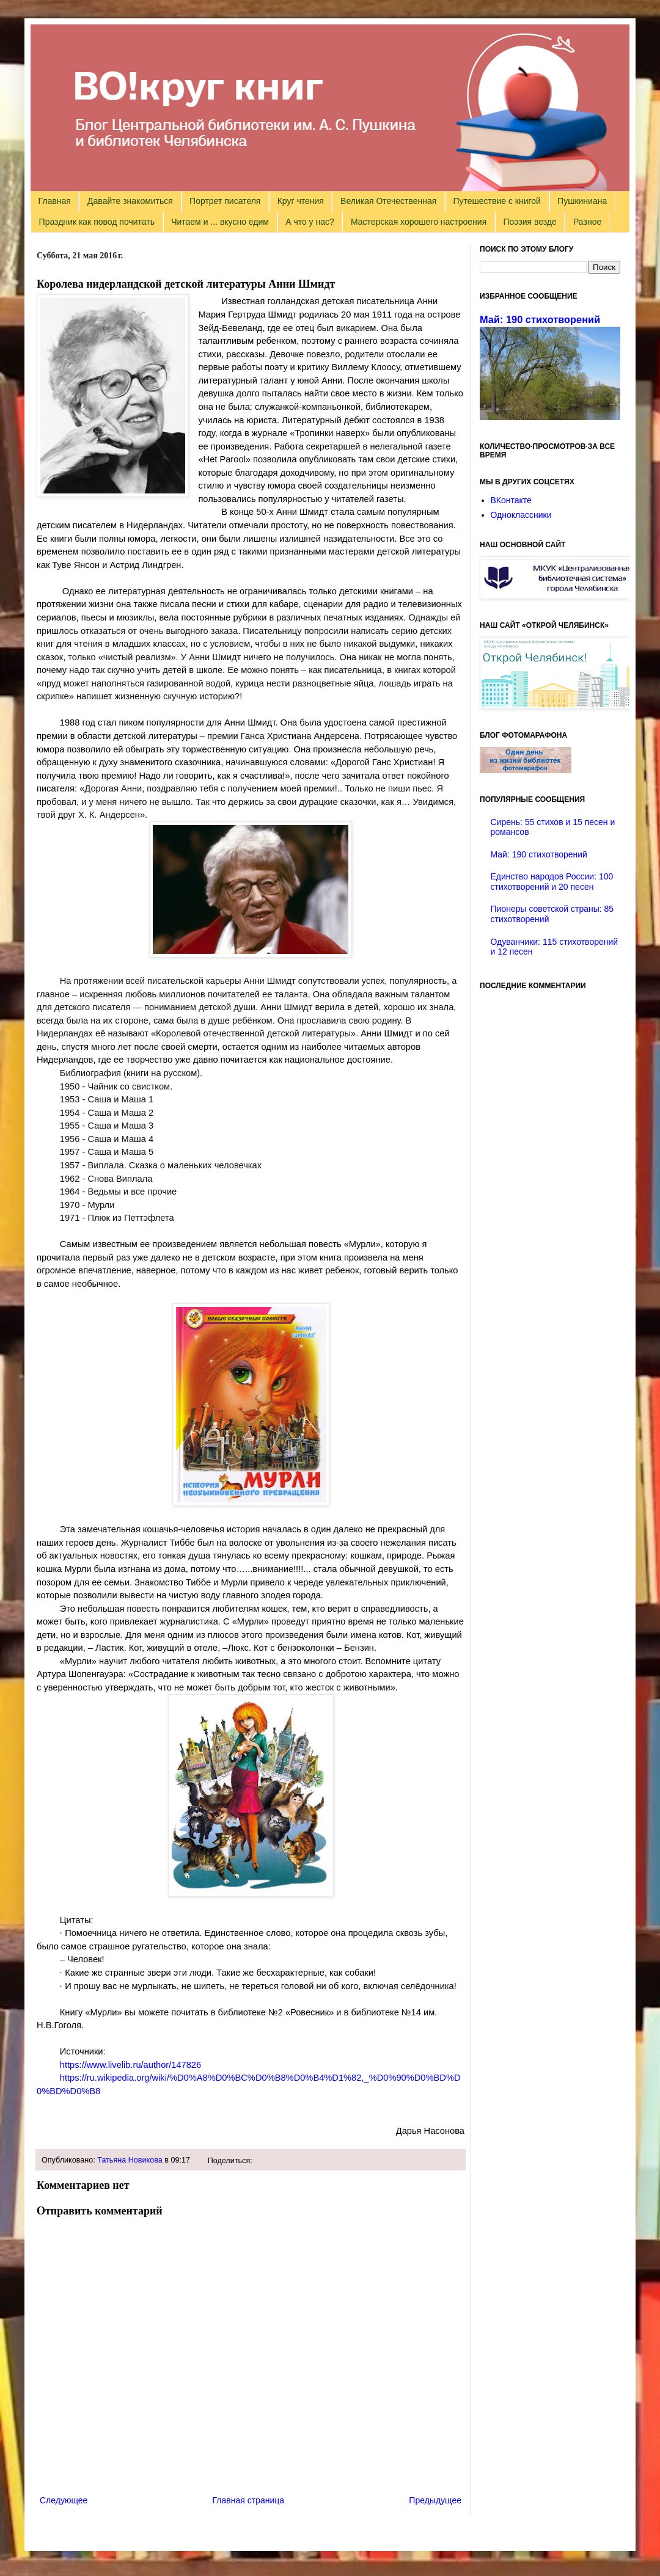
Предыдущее (435, 2500)
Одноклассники (521, 515)
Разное (587, 222)
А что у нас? (309, 222)
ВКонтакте (511, 500)
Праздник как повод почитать (97, 222)
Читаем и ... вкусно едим (220, 222)
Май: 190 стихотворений (540, 319)
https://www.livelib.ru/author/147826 (130, 2065)
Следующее (63, 2500)
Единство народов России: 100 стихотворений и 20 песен (552, 881)
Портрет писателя (224, 201)
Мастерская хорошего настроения (418, 222)
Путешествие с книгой (496, 201)
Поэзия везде (529, 222)
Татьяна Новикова (130, 2160)
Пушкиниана (582, 201)
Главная (54, 201)
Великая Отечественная (388, 201)
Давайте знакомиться (130, 201)
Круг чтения (300, 201)
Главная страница (249, 2500)
